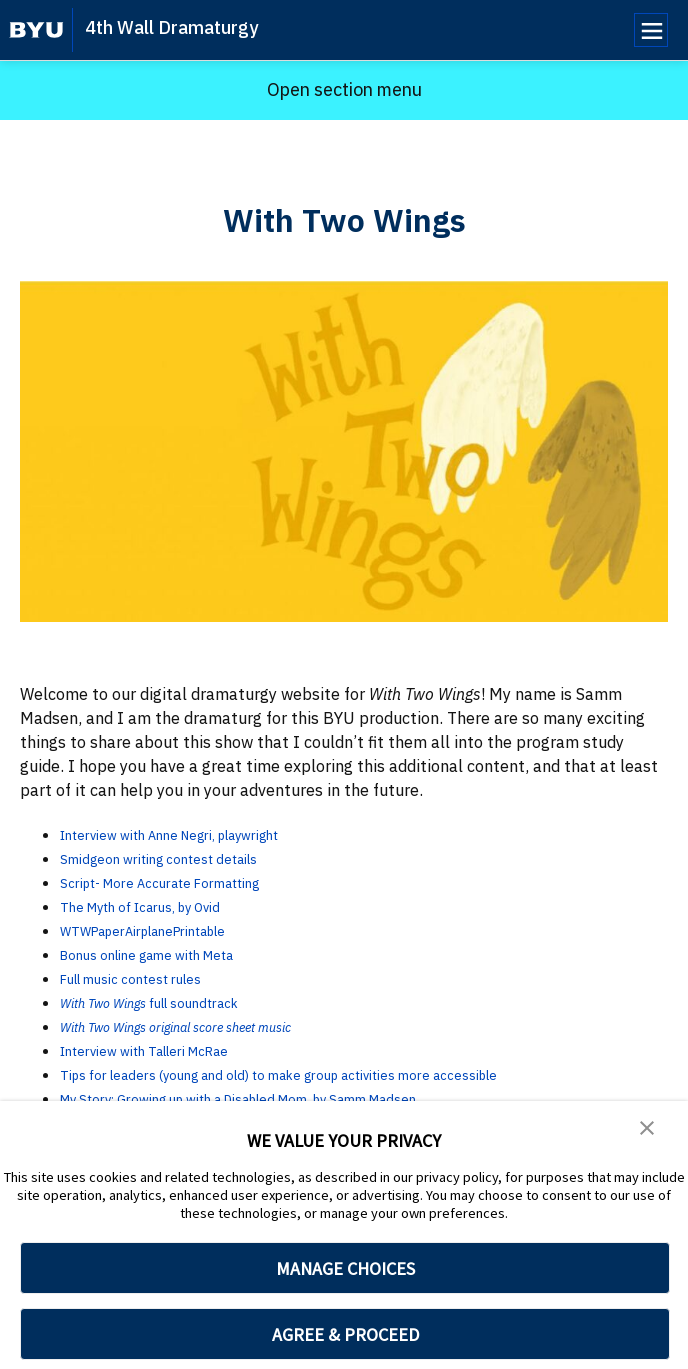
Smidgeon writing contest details (181, 858)
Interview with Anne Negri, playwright (199, 834)
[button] (648, 1130)
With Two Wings (116, 1002)
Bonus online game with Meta (169, 954)
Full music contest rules (148, 978)
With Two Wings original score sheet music (210, 1026)
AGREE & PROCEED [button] (345, 1334)
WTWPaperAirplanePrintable (166, 930)
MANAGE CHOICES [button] (345, 1268)
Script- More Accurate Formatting (184, 882)
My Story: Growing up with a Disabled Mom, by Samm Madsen (287, 1098)
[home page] (36, 30)
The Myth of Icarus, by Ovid (161, 906)
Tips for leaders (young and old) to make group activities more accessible (330, 1074)
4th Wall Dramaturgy (171, 27)
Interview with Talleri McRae (166, 1050)
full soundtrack (230, 1002)
